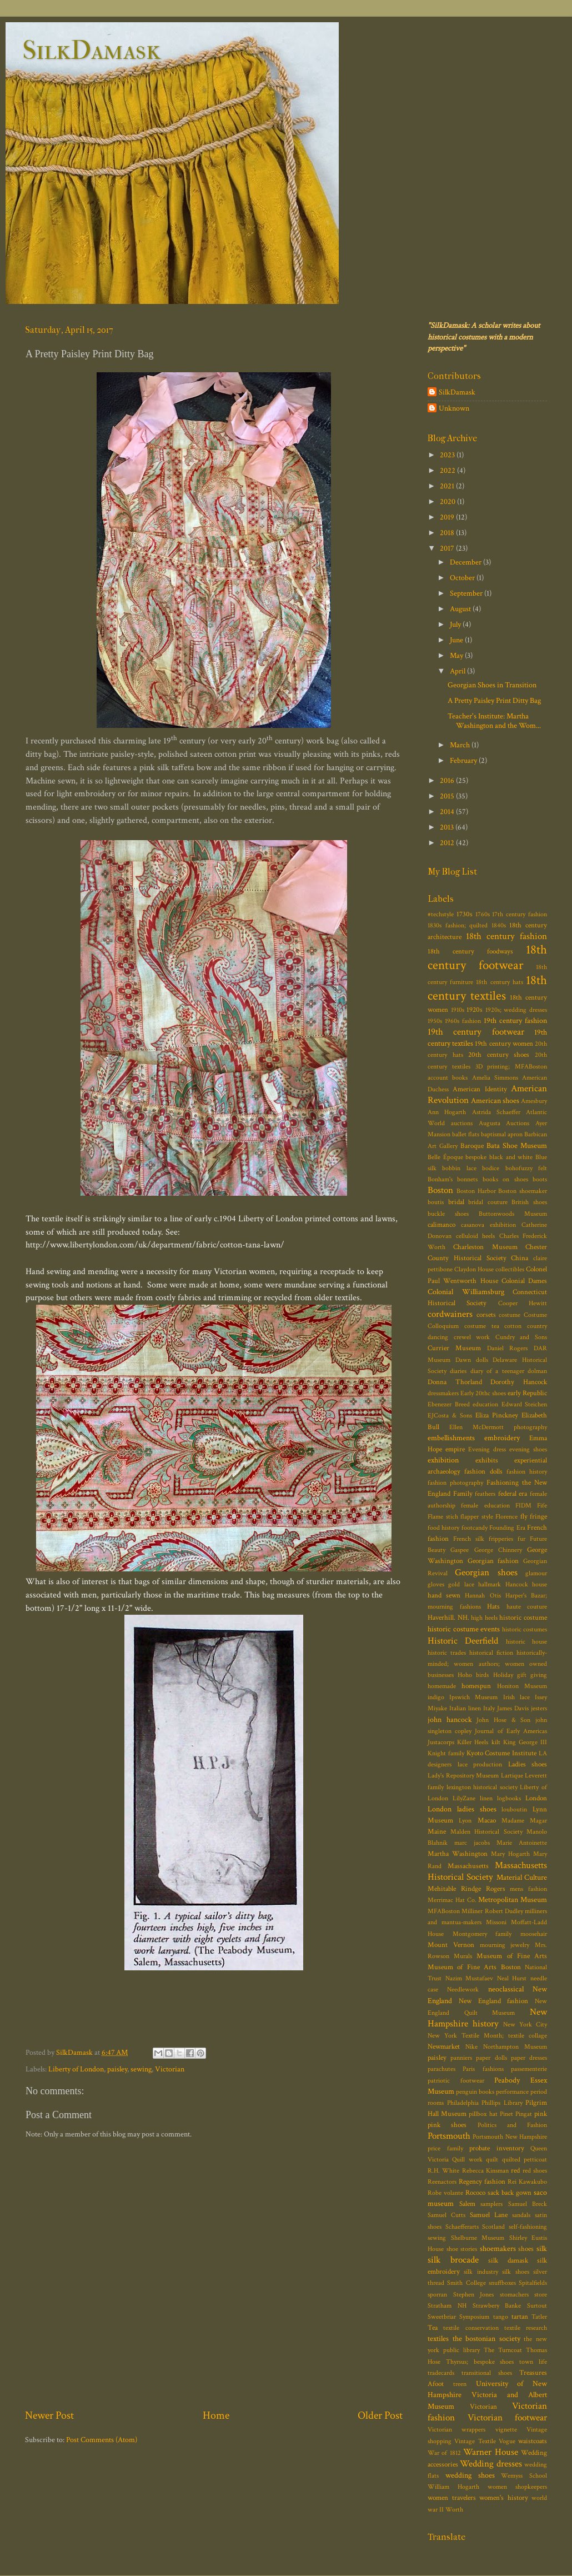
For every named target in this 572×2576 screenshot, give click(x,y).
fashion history (526, 1471)
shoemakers (498, 2248)
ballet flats (465, 1134)
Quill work (467, 2159)
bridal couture (488, 1202)
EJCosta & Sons (450, 1415)
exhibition (443, 1460)
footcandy (474, 1528)
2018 (448, 532)
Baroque (472, 1146)
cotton (512, 1326)
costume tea (481, 1326)
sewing (141, 2069)
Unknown (454, 408)
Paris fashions (483, 2069)
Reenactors (442, 2182)
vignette (506, 2429)
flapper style (476, 1516)
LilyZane (464, 1798)
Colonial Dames (524, 1281)
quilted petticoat (524, 2159)
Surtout (537, 2306)
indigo (436, 1697)
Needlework (463, 1989)
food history (443, 1528)
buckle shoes (448, 1214)
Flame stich (443, 1516)
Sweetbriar (442, 2317)
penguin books (475, 2092)
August (461, 608)
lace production (480, 1764)
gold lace (461, 1584)
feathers (485, 1494)
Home (216, 2415)
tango (500, 2317)
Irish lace (516, 1697)
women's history (503, 2498)
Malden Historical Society (486, 1832)
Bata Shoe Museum (516, 1145)
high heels (484, 1618)
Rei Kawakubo (527, 2182)
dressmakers (443, 1393)
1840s (498, 925)
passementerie (529, 2069)
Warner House (490, 2452)
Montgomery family (482, 1934)
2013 (447, 827)
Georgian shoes (486, 1572)
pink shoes (447, 2125)
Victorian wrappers (456, 2429)
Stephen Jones (473, 2294)
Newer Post (49, 2415)
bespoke (475, 1157)
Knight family (446, 1753)
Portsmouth (449, 2136)
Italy (489, 1708)
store (540, 2294)
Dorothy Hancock (518, 1382)
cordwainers (450, 1314)
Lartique (512, 1775)
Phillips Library (502, 2103)
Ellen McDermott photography (498, 1427)
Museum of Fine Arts (511, 1956)
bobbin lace (459, 1168)
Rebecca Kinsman (485, 2170)
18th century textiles (487, 988)
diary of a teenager (497, 1371)
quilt (492, 2159)
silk (541, 2248)
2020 (448, 501)
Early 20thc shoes (483, 1393)
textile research (525, 2328)
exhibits (486, 1460)
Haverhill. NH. (448, 1618)
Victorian (169, 2069)
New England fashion (494, 2001)
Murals (463, 1956)
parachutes (441, 2069)
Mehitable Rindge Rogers (466, 1889)
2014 (448, 811)
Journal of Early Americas (511, 1731)
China (519, 1258)
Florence (506, 1516)
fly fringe (534, 1516)
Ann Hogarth (447, 1112)
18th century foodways (470, 951)
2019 (448, 517)
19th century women (504, 1044)
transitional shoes (486, 2373)
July (456, 624)
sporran (437, 2294)
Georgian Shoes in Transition (492, 685)
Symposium (474, 2317)
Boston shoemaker (522, 1191)
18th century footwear (487, 957)
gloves (436, 1584)
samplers (491, 2204)
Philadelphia (463, 2103)
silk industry (481, 2272)
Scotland (493, 2227)
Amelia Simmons (495, 1078)
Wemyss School (524, 2476)
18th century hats (499, 982)
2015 (448, 796)
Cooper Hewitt (522, 1303)
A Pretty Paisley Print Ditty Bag (494, 700)
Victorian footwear (508, 2418)
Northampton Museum (515, 2047)
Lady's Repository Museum (463, 1775)
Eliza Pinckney (496, 1415)
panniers (461, 2058)
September (467, 593)
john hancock (450, 1719)
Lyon (465, 1820)
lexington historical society (482, 1787)
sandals (521, 2215)
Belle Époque (445, 1157)
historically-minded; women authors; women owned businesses (487, 1664)
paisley (117, 2069)
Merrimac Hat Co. (452, 1900)
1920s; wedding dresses (516, 1010)
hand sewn (444, 1595)
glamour (536, 1573)
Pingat (523, 2114)
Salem (467, 2204)
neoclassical (506, 1989)
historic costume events (464, 1629)
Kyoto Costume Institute (501, 1753)
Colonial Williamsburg (466, 1291)
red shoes (535, 2170)
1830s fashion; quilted (458, 925)
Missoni (496, 1922)
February (464, 760)
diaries (458, 1371)
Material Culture (521, 1877)
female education (485, 1505)
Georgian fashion (493, 1561)
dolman (537, 1371)
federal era (513, 1494)
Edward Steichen (524, 1404)
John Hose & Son (503, 1720)
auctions (462, 1123)
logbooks (509, 1798)
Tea (433, 2328)
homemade (442, 1686)
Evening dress (487, 1449)
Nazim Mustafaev (469, 1978)
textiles (438, 2338)
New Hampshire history (487, 2018)
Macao (487, 1820)
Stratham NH (447, 2306)
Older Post (380, 2415)
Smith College (466, 2283)
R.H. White (443, 2170)
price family (445, 2148)
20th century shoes (498, 1055)
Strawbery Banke (497, 2306)
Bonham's (440, 1179)
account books (448, 1078)
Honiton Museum (522, 1686)
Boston (440, 1190)
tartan (519, 2317)
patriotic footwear (456, 2080)
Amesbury (534, 1101)
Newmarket (444, 2046)
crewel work (472, 1337)
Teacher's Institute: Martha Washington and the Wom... (494, 721)
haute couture (527, 1606)
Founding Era (507, 1528)
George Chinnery (498, 1550)
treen (459, 2384)
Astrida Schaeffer (496, 1112)
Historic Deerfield (463, 1641)
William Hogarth (453, 2487)
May (457, 655)
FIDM (523, 1505)
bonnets (467, 1179)
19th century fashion (515, 1020)
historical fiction (491, 1653)
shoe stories (462, 2249)
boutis (436, 1202)
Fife (542, 1505)
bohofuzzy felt (526, 1168)
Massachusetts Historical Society (487, 1871)
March (460, 745)
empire (455, 1449)
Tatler (539, 2317)
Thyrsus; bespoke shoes (480, 2362)
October (463, 577)
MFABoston (444, 1911)
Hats (493, 1606)
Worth (454, 2509)
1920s (474, 1010)
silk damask (508, 2260)
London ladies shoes (462, 1809)
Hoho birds (473, 1675)
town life (533, 2362)
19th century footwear (476, 1032)
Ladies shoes (528, 1764)
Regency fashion (482, 2181)
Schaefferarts (462, 2227)
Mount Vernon (451, 1945)
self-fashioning (528, 2227)
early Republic (527, 1393)
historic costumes (525, 1629)
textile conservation (470, 2328)
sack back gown (509, 2193)
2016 (448, 780)
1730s (464, 914)
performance (512, 2092)
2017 (448, 548)
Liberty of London (76, 2069)
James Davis (513, 1708)
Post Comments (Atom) (101, 2439)
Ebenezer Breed (449, 1404)
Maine (437, 1831)
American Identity (479, 1089)
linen (486, 1798)
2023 (448, 455)
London (536, 1798)
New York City (525, 2024)
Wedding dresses (490, 2464)
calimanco (441, 1225)
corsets (486, 1315)
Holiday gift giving (520, 1675)
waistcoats (532, 2441)
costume (509, 1315)
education (485, 1404)
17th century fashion (519, 914)
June (457, 640)
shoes (526, 2249)
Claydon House (474, 1269)
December (466, 562)
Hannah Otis (482, 1595)
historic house (526, 1642)
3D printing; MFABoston (511, 1066)
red (515, 2170)
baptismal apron (502, 1134)
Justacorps (441, 1742)
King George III (525, 1742)
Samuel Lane (489, 2215)
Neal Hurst (512, 1978)
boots (540, 1179)
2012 (448, 842)
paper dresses (529, 2058)
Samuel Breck (528, 2204)
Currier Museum (454, 1348)
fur (521, 1539)
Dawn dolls (471, 1360)
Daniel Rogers (507, 1348)
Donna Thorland (455, 1382)
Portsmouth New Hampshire (510, 2137)
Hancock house (526, 1584)
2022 (448, 470)
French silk (468, 1539)
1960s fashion (463, 1021)
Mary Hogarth (510, 1854)
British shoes (529, 1202)
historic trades (447, 1653)
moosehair (533, 1934)
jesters (539, 1708)
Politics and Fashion (513, 2125)
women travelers (452, 2498)
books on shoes (505, 1179)
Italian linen (465, 1708)
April (458, 671)
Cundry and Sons (521, 1337)
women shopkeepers (517, 2487)
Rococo (475, 2193)
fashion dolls (483, 1471)
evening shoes (528, 1449)
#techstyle (441, 914)
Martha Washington (458, 1854)
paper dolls (491, 2058)
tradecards (441, 2373)
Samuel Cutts (446, 2215)
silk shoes (515, 2272)
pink (540, 2114)
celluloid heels (475, 1236)
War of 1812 (444, 2453)
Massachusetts (468, 1866)
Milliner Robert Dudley (492, 1911)
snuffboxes (502, 2283)
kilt (495, 1742)
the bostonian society (486, 2338)
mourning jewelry (505, 1945)
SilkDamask (91, 50)
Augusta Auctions (504, 1123)
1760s (482, 914)
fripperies (501, 1539)
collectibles (509, 1269)
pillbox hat (483, 2114)
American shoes (495, 1100)
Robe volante (445, 2193)
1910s (457, 1010)
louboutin (514, 1809)
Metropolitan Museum (512, 1899)
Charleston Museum (485, 1247)
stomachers (514, 2294)
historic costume (523, 1618)
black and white (511, 1157)
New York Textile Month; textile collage (487, 2035)
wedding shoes (470, 2475)
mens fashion (528, 1889)
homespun (476, 1686)
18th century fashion (506, 936)
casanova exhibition (488, 1225)
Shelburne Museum (478, 2238)
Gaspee (459, 1550)
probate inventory (496, 2148)
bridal (456, 1202)
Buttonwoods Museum (513, 1214)
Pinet (506, 2114)
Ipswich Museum (473, 1697)
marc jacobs (472, 1843)
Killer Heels (472, 1742)
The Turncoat (503, 2350)
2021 (448, 486)
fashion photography (455, 1483)
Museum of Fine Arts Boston (474, 1967)
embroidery (502, 1437)
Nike (471, 2047)
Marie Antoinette (521, 1843)
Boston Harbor (476, 1191)
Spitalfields (533, 2283)
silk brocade (453, 2260)
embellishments (451, 1437)
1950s (435, 1021)
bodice (490, 1168)
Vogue (507, 2441)
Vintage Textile (474, 2441)
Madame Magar (524, 1820)
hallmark (489, 1584)
